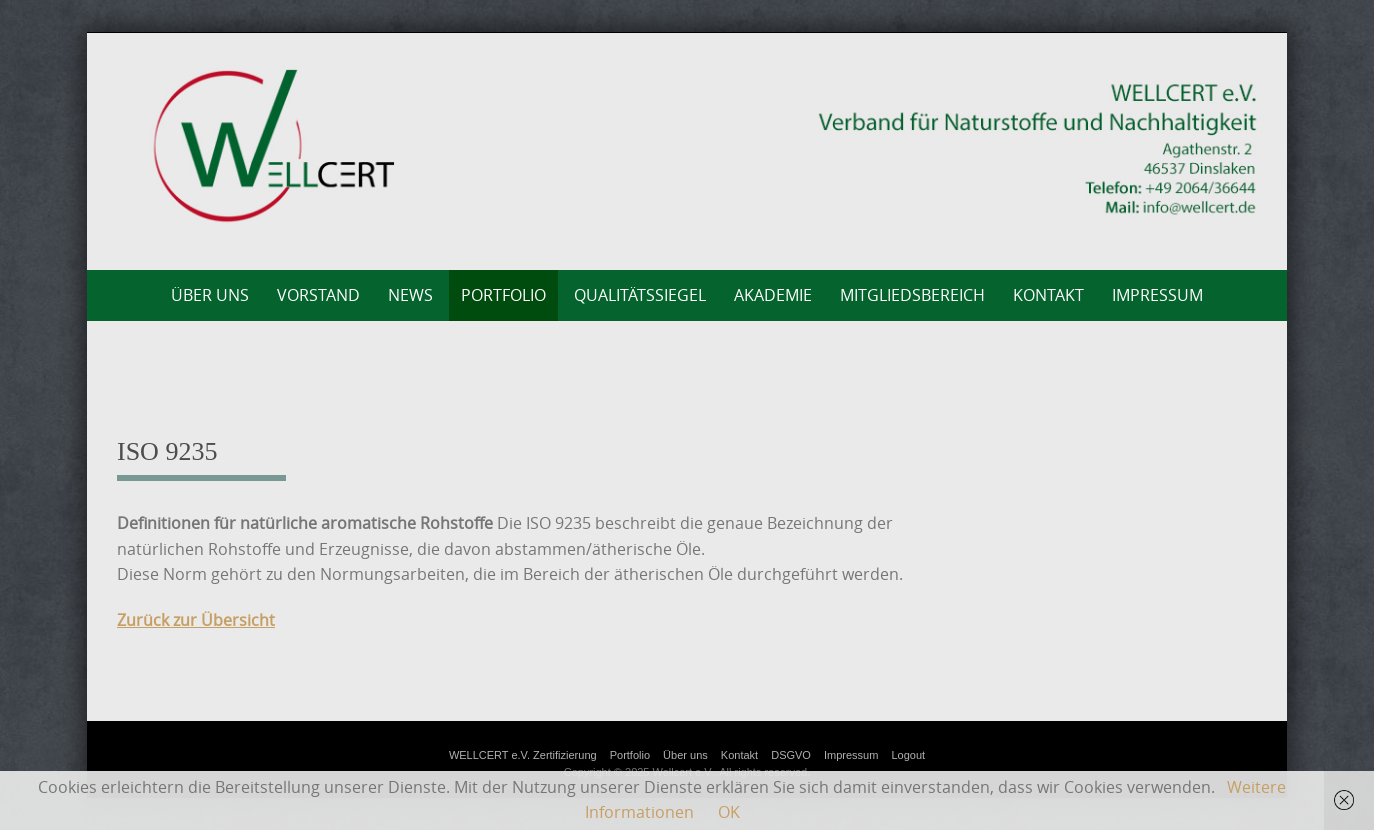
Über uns (210, 295)
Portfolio (503, 295)
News (410, 295)
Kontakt (1048, 295)
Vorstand (318, 295)
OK (729, 812)
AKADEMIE (773, 295)
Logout (908, 755)
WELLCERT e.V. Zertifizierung (523, 755)
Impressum (1157, 295)
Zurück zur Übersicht (196, 620)
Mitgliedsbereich (912, 295)
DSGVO (791, 755)
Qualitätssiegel (640, 295)
